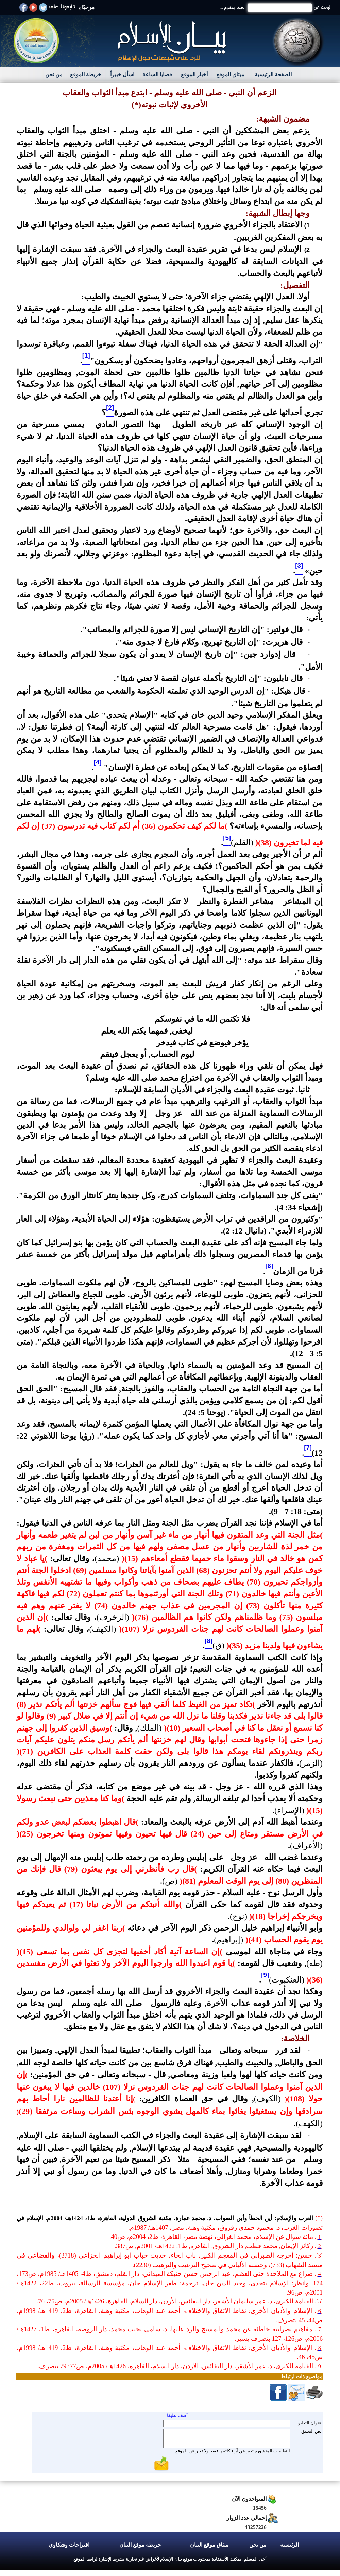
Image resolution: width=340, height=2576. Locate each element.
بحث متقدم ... (232, 7)
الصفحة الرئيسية (273, 74)
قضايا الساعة (157, 74)
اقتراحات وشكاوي (69, 2545)
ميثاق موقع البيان (209, 2545)
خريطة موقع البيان (140, 2545)
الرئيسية (289, 2545)
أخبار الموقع (194, 74)
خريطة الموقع (85, 74)
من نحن (54, 74)
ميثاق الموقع (230, 74)
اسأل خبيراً (122, 74)
